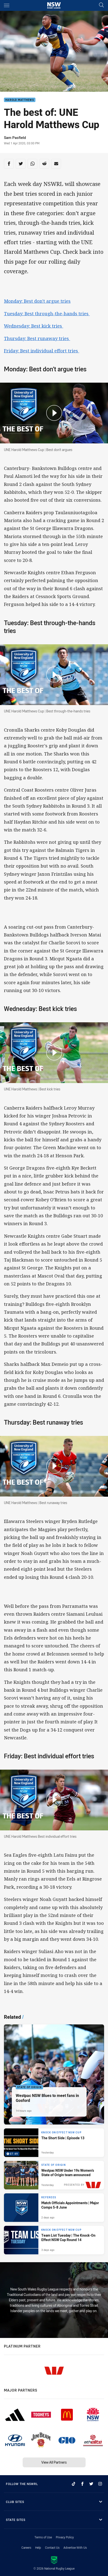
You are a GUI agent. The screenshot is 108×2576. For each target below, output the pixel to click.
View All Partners (54, 2462)
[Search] (101, 5)
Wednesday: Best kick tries (33, 326)
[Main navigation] (6, 5)
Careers (26, 2547)
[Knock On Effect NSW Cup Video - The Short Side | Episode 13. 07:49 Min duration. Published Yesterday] (54, 2142)
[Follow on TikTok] (74, 2483)
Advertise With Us (75, 2547)
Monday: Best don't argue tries (37, 301)
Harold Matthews (19, 100)
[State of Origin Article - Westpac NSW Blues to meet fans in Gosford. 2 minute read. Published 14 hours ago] (54, 2074)
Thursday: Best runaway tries (37, 338)
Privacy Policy (65, 2537)
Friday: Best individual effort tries (41, 351)
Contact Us (52, 2547)
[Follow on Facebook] (82, 2483)
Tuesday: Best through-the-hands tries (47, 313)
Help (38, 2547)
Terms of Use (43, 2537)
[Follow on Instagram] (100, 2483)
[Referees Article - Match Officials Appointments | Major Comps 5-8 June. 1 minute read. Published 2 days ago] (54, 2207)
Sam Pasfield (15, 137)
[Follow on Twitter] (91, 2483)
